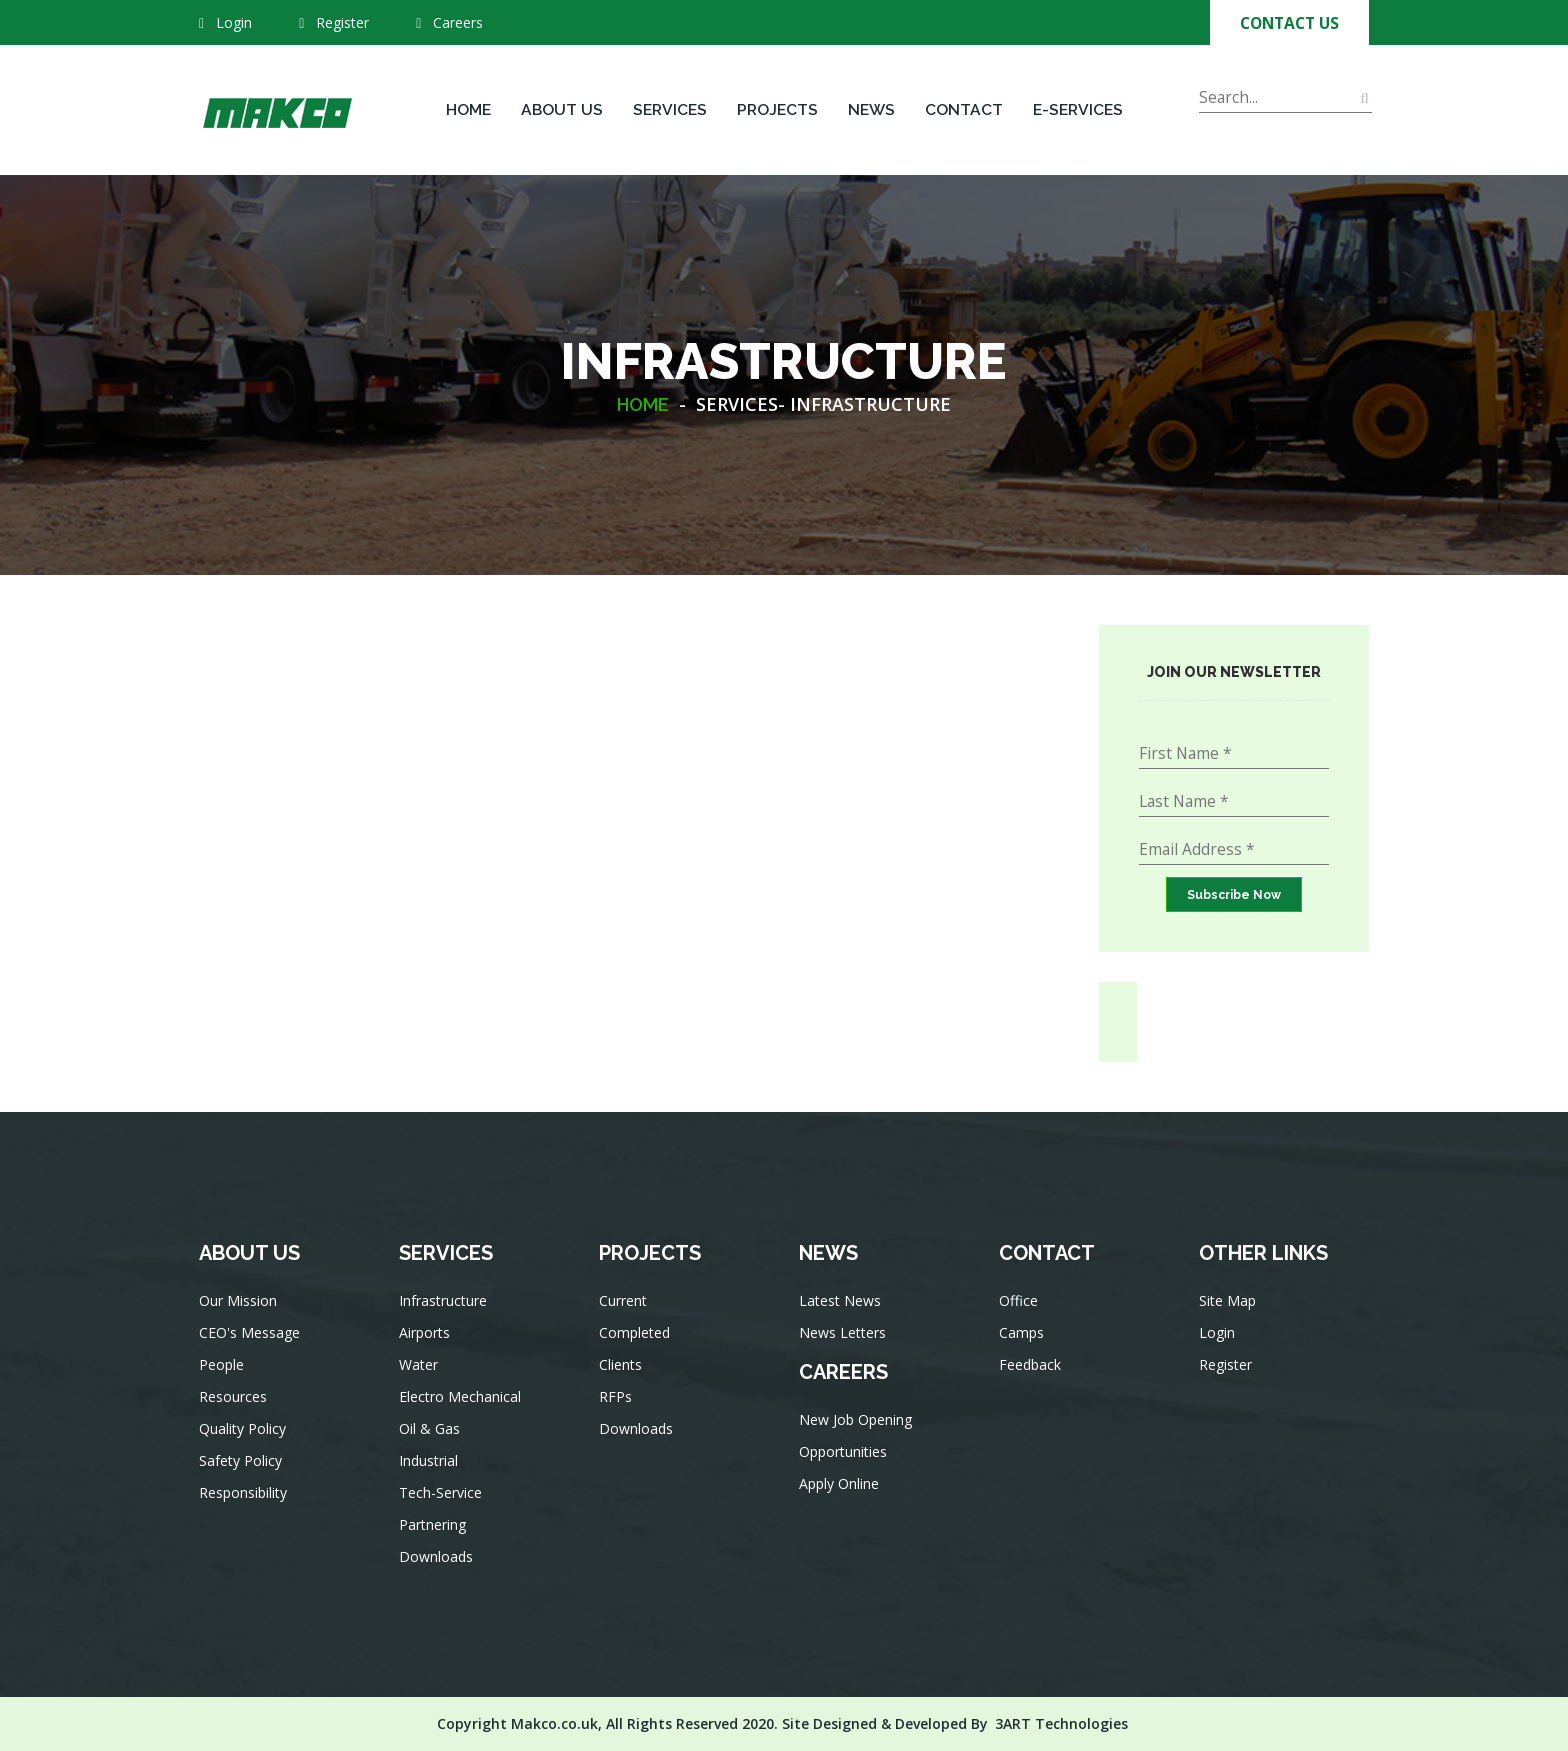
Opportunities (845, 1457)
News (871, 109)
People (224, 1375)
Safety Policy (242, 1466)
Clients (623, 1373)
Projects (777, 109)
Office (1021, 1311)
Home (468, 109)
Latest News (842, 1313)
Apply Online (841, 1488)
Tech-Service (442, 1498)
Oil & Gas (432, 1437)
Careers (449, 22)
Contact (964, 109)
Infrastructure (445, 1315)
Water (421, 1376)
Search (1224, 125)
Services (670, 109)
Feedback (1032, 1372)
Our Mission (240, 1314)
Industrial (431, 1468)
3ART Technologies (1061, 1723)
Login (234, 22)
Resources (235, 1405)
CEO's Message (251, 1344)
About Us (562, 109)
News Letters (844, 1344)
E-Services (1078, 109)
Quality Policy (244, 1436)
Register (342, 22)
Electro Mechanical (461, 1407)
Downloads (438, 1559)
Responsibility (245, 1497)
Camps (1024, 1341)
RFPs (618, 1404)
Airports (427, 1346)
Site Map (1230, 1311)
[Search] (1285, 98)
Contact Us (1289, 23)
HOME (643, 404)
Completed (637, 1343)
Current (626, 1312)
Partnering (435, 1529)
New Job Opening (857, 1427)
